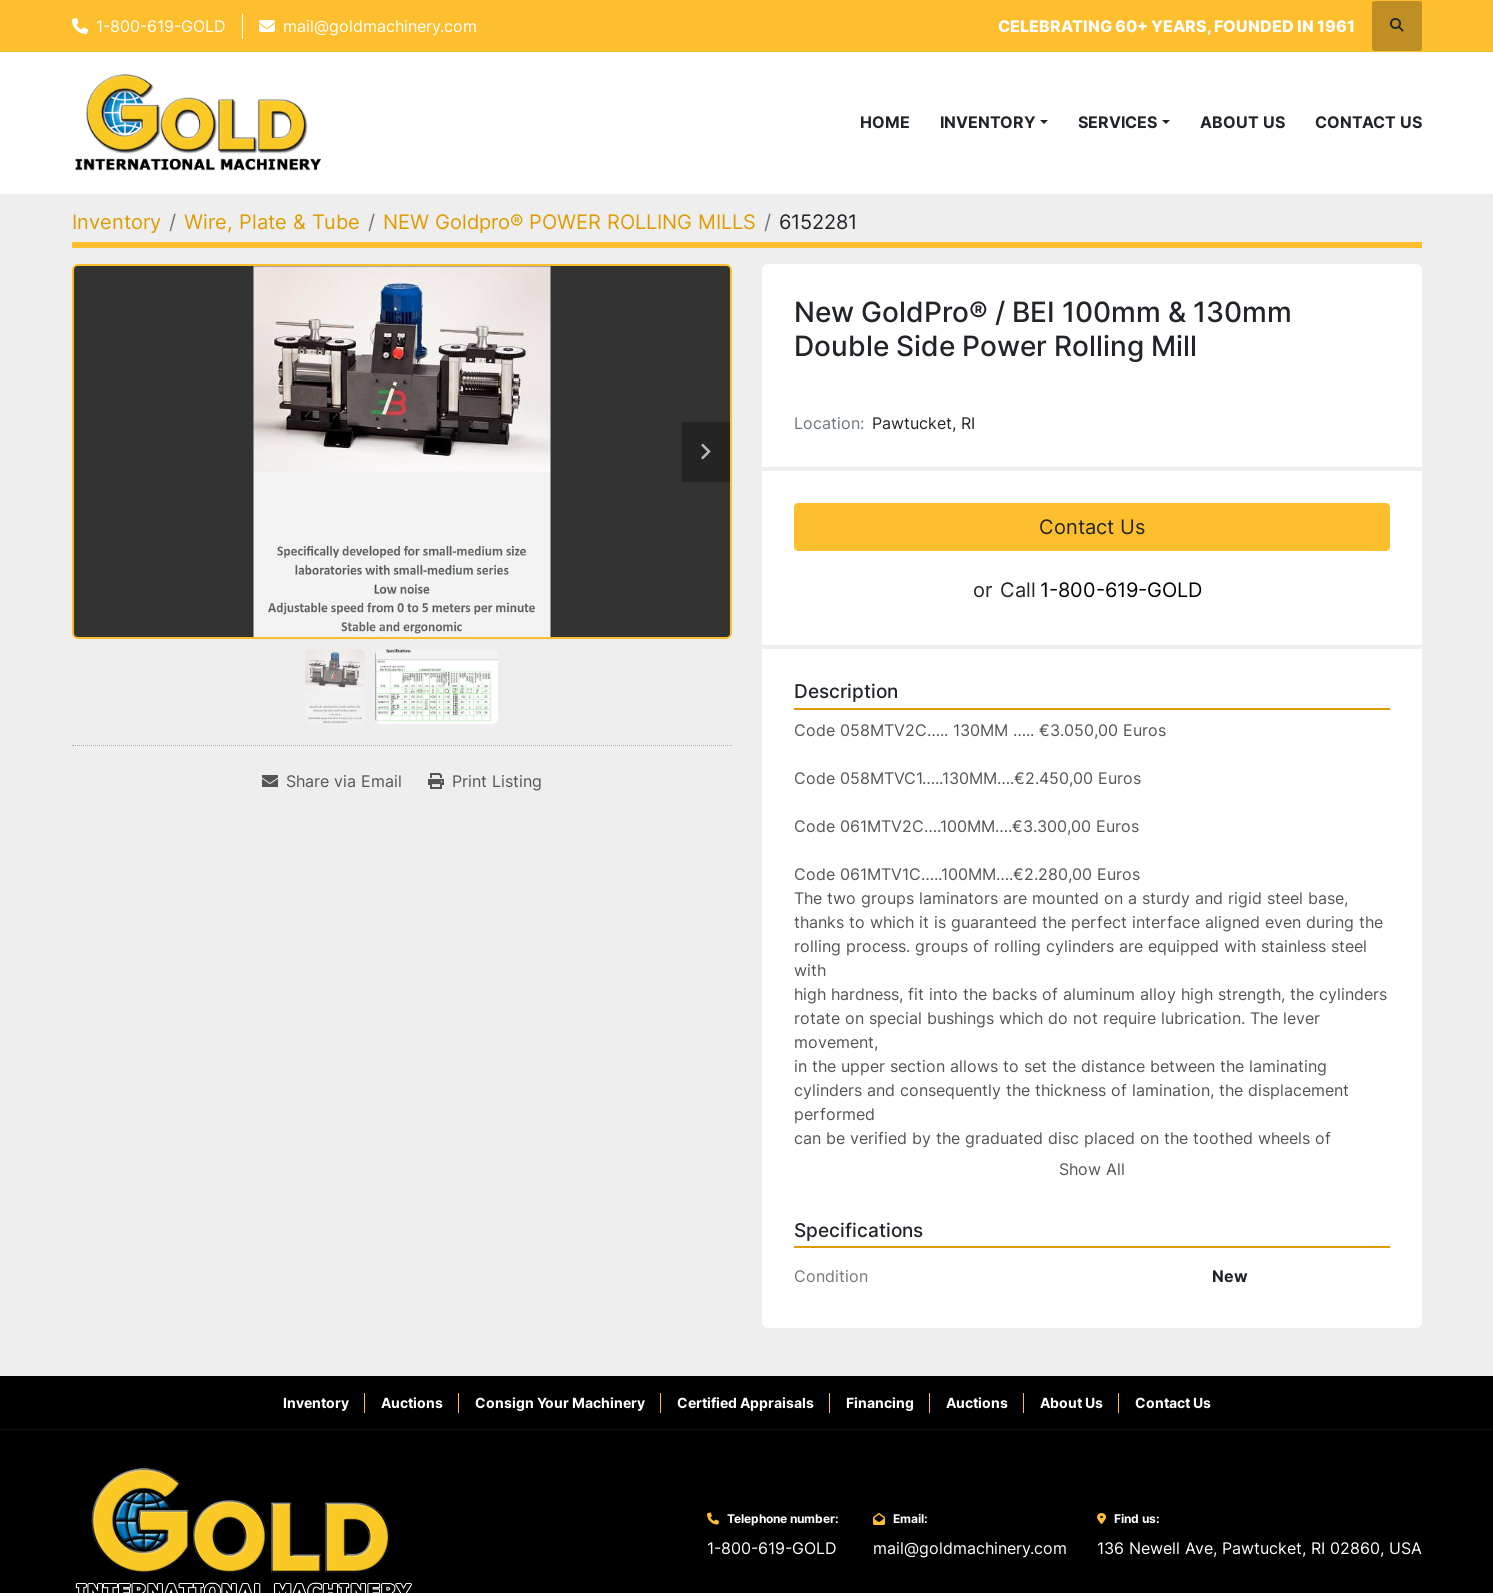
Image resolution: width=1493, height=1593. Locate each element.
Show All (1092, 1169)
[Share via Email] (332, 781)
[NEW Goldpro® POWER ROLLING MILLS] (569, 222)
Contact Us (1368, 122)
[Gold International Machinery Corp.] (244, 1533)
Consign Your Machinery (560, 1402)
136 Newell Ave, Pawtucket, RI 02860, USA (1259, 1548)
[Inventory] (116, 222)
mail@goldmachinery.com (380, 26)
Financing (880, 1402)
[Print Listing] (485, 781)
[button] (994, 122)
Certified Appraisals (745, 1402)
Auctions (412, 1402)
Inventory (988, 122)
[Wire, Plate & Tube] (272, 222)
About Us (1242, 122)
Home (885, 122)
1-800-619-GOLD (161, 26)
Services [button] (1117, 122)
